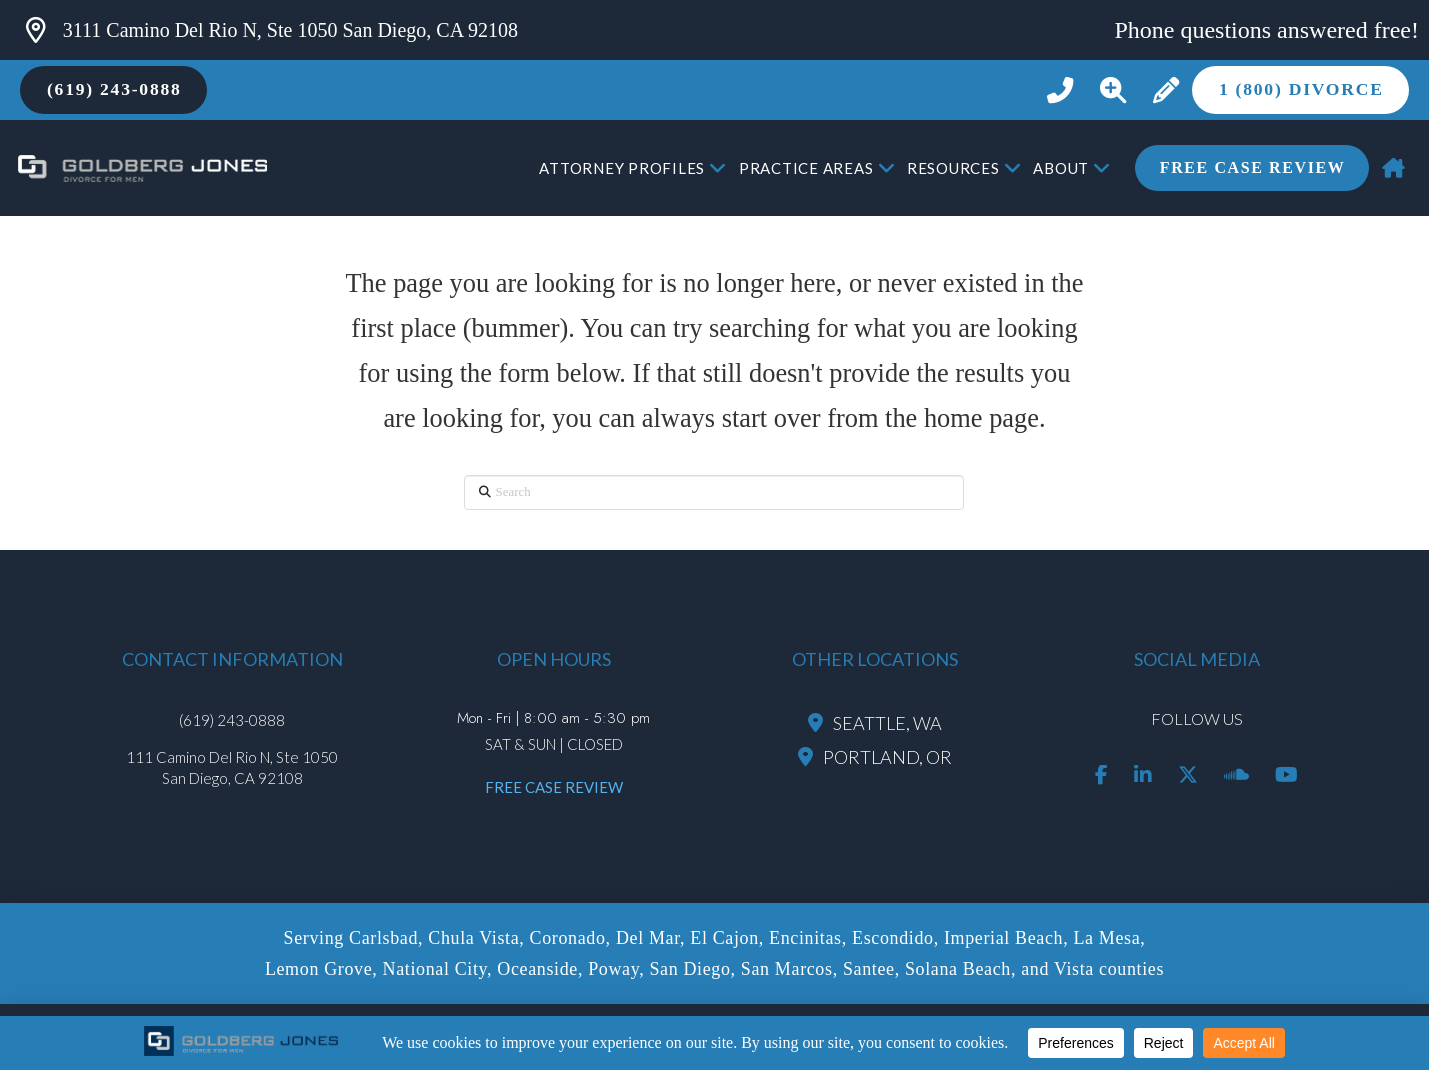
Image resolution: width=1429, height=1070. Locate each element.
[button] (1112, 90)
